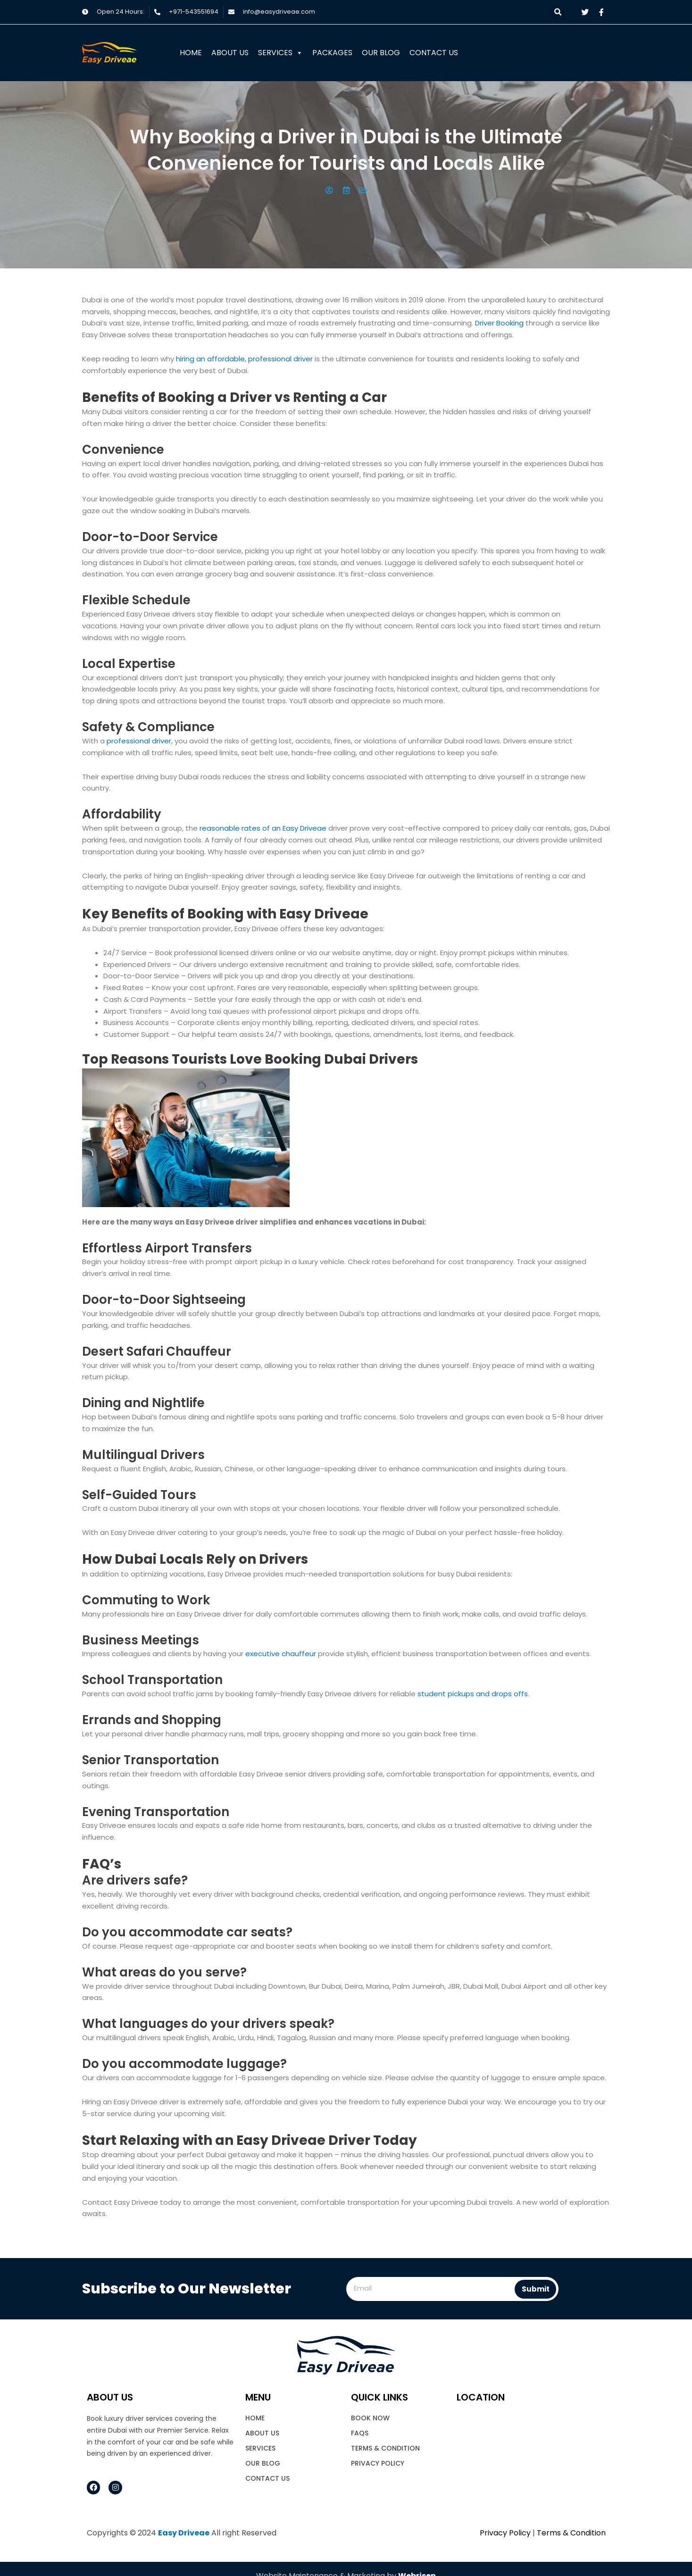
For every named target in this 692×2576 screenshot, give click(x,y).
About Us (230, 52)
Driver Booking (499, 323)
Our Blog (381, 52)
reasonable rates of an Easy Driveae (263, 828)
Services (280, 52)
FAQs (359, 2433)
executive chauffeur (280, 1654)
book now (370, 2418)
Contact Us (433, 52)
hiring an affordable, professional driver (244, 359)
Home (191, 52)
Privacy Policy (377, 2463)
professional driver (139, 741)
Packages (332, 52)
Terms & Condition (385, 2448)
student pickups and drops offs (472, 1694)
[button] (557, 12)
